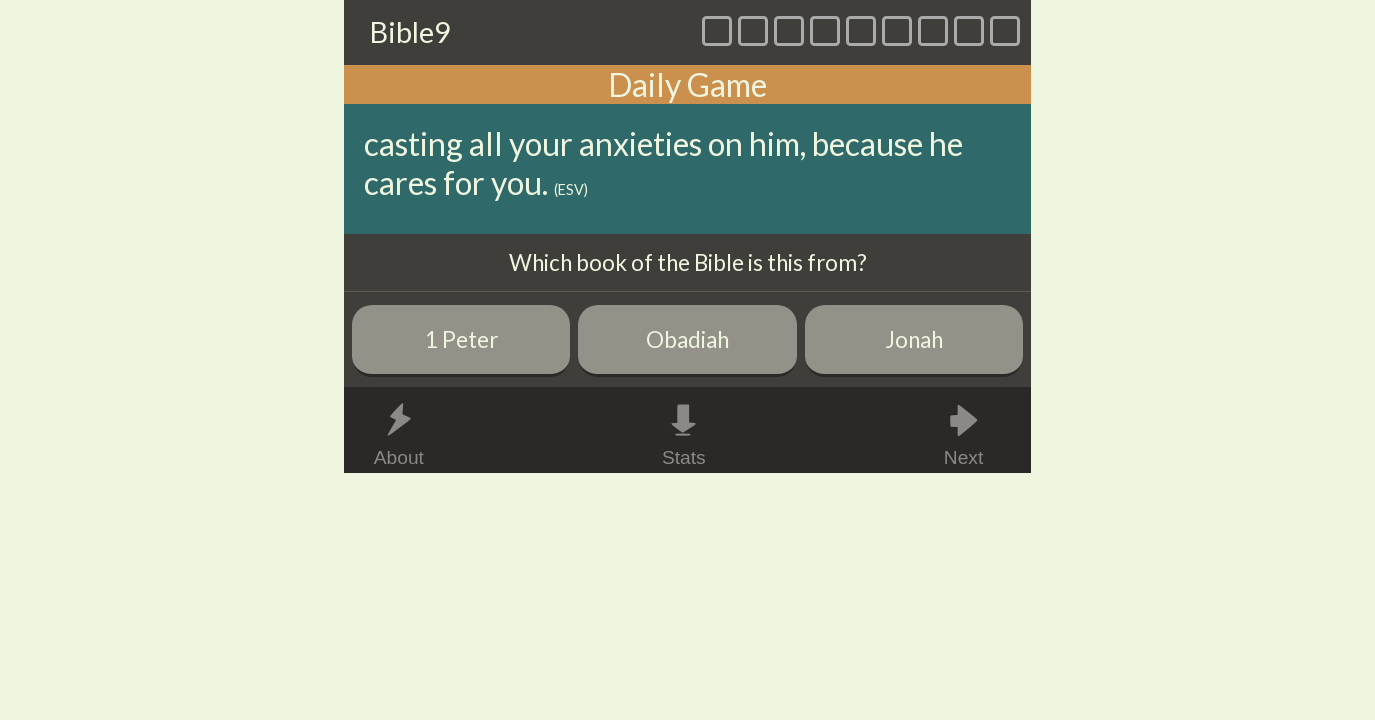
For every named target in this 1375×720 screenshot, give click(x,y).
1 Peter (461, 339)
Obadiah (687, 339)
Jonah (914, 339)
